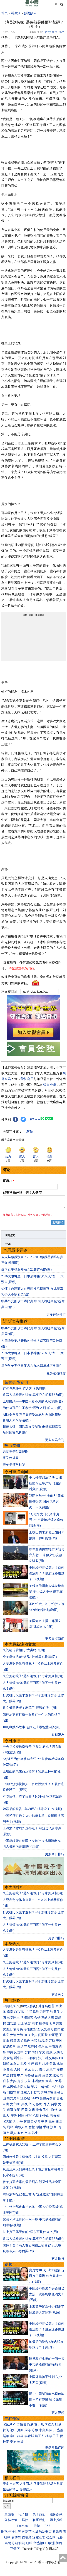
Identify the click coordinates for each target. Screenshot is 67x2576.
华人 (31, 2106)
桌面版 (9, 2516)
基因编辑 (13, 2089)
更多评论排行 (56, 1316)
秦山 (13, 2438)
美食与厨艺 (11, 2486)
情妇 (35, 2054)
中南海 (53, 2048)
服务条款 (56, 2516)
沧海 (20, 2444)
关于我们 (39, 2516)
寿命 (20, 2135)
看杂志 (57, 2533)
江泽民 (32, 2048)
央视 (24, 2106)
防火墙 (25, 2089)
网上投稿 (56, 2522)
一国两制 (30, 2060)
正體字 (15, 2551)
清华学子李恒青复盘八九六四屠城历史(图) (31, 1367)
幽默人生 (21, 2129)
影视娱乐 (30, 13)
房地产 (51, 2071)
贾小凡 (39, 2426)
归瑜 (58, 2426)
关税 (34, 2043)
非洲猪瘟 (38, 2083)
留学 (54, 2106)
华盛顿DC (40, 2545)
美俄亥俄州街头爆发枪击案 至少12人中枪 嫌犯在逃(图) (46, 1593)
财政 (6, 2077)
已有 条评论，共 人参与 (22, 1192)
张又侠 (55, 2014)
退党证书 (38, 2539)
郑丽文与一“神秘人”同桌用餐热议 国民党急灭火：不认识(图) (46, 1503)
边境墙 (43, 2043)
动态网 (51, 2539)
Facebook (23, 2528)
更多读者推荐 (56, 1375)
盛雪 (60, 2432)
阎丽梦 (43, 2037)
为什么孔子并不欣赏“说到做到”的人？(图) (32, 1410)
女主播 (15, 2106)
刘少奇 (36, 2123)
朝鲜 (6, 2066)
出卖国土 (13, 2020)
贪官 (27, 2054)
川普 (41, 2008)
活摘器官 (26, 2020)
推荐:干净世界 (11, 2533)
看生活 (16, 13)
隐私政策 (10, 2522)
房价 (20, 2083)
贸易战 (34, 2014)
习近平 (44, 2014)
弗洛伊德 (16, 2037)
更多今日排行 (54, 1856)
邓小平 (18, 2123)
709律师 (43, 2089)
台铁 (37, 2020)
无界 (59, 2539)
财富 (13, 2077)
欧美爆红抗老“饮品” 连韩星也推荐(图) (30, 1659)
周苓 (27, 2432)
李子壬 (54, 2438)
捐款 (25, 2522)
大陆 (48, 2083)
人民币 (19, 2071)
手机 (46, 2129)
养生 (35, 2135)
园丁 (52, 2432)
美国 (59, 2043)
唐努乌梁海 (49, 2094)
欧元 (27, 2071)
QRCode (34, 1119)
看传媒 (16, 2539)
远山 (13, 2432)
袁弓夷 (18, 2031)
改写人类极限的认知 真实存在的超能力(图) (33, 1397)
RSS (47, 2528)
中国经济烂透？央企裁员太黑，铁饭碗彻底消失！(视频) (46, 2296)
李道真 (49, 2426)
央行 (31, 2066)
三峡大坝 (47, 2020)
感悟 (39, 2129)
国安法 (11, 2025)
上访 (53, 2089)
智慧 (31, 2129)
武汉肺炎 (29, 2008)
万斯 (52, 2043)
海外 (54, 2112)
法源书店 (45, 2533)
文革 (27, 2135)
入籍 (31, 2112)
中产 (20, 2077)
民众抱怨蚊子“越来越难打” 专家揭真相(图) (33, 1678)
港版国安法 (32, 2031)
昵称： (8, 1181)
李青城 (29, 2438)
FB (61, 2060)
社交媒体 (51, 2060)
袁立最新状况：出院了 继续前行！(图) (30, 1710)
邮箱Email (8, 2502)
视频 (8, 2266)
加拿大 (15, 2066)
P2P (55, 2083)
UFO (27, 2037)
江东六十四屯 (30, 2094)
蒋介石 (55, 2117)
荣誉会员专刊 (16, 1384)
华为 (42, 2054)
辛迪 (13, 2444)
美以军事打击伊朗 (15, 1453)
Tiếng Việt (41, 2551)
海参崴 (29, 2077)
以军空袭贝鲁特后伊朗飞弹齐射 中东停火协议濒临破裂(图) (46, 1557)
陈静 (35, 2432)
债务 (38, 2066)
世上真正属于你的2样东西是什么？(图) (30, 2234)
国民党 (59, 2031)
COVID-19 (21, 2014)
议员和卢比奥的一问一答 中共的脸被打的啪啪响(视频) (46, 2366)
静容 (20, 2438)
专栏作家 (12, 2421)
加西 (59, 2545)
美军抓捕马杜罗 (14, 1466)
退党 (6, 2037)
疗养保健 (39, 2486)
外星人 (11, 2135)
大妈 (13, 2083)
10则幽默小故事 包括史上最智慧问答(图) (31, 1729)
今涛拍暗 (19, 2426)
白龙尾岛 (13, 2100)
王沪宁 (22, 2048)
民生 (46, 2112)
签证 (17, 2112)
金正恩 (53, 2037)
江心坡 (25, 2100)
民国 (21, 2117)
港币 (42, 2071)
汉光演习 (47, 2031)
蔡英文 (47, 2077)
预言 (54, 2129)
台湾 (38, 2077)
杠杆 (45, 2066)
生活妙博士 (11, 2491)
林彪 (27, 2123)
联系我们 (39, 2522)
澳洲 (14, 2117)
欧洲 (51, 2545)
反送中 (19, 2054)
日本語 (54, 2551)
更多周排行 (56, 1940)
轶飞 (6, 2432)
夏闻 (20, 2432)
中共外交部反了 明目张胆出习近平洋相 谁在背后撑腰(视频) (45, 1485)
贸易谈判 (9, 2048)
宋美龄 (7, 2123)
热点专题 (12, 1447)
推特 (37, 2528)
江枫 (45, 2438)
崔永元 (43, 2048)
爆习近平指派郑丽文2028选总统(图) (26, 1271)
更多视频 (57, 2415)
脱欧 (23, 2066)
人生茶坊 (26, 2486)
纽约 (29, 2545)
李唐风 (44, 2432)
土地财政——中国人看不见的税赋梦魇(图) (33, 1403)
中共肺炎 (9, 2008)
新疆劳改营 (48, 2100)
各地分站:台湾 (15, 2545)
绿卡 (39, 2112)
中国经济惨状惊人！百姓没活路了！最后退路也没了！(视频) (46, 1575)
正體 (55, 4)
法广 (41, 2060)
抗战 (36, 2117)
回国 (24, 2112)
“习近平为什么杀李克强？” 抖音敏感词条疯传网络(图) (46, 1522)
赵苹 (6, 2438)
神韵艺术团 (30, 2533)
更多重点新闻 (54, 1641)
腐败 (49, 2054)
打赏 (45, 32)
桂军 (28, 2117)
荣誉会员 (27, 1079)
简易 (30, 2426)
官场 (10, 2060)
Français (27, 2551)
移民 (39, 2106)
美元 (52, 2066)
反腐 (56, 2054)
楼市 (60, 2071)
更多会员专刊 (54, 1442)
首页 (4, 13)
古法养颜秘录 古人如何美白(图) (25, 1390)
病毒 (10, 2014)
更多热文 (57, 1997)
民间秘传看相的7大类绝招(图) (24, 1652)
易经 (10, 2129)
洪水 (35, 2025)
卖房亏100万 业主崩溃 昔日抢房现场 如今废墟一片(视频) (46, 2278)
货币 (10, 2071)
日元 (35, 2071)
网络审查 (13, 2094)
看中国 (19, 2060)
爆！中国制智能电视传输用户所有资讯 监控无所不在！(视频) (46, 2401)
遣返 (10, 2112)
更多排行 (57, 2261)
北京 (56, 2077)
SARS (35, 2100)
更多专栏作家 (54, 2449)
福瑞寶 (26, 2539)
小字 (61, 32)
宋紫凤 (7, 2426)
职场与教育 (55, 2486)
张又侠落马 (11, 1460)
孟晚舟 (25, 2043)
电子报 (23, 2516)
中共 (34, 2037)
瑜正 (38, 2438)
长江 (20, 2025)
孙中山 (44, 2117)
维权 (34, 2089)
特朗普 (50, 2008)
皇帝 (52, 2123)
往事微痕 (45, 2025)
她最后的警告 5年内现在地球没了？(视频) (32, 1811)
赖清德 (15, 2043)
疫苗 (27, 2025)
